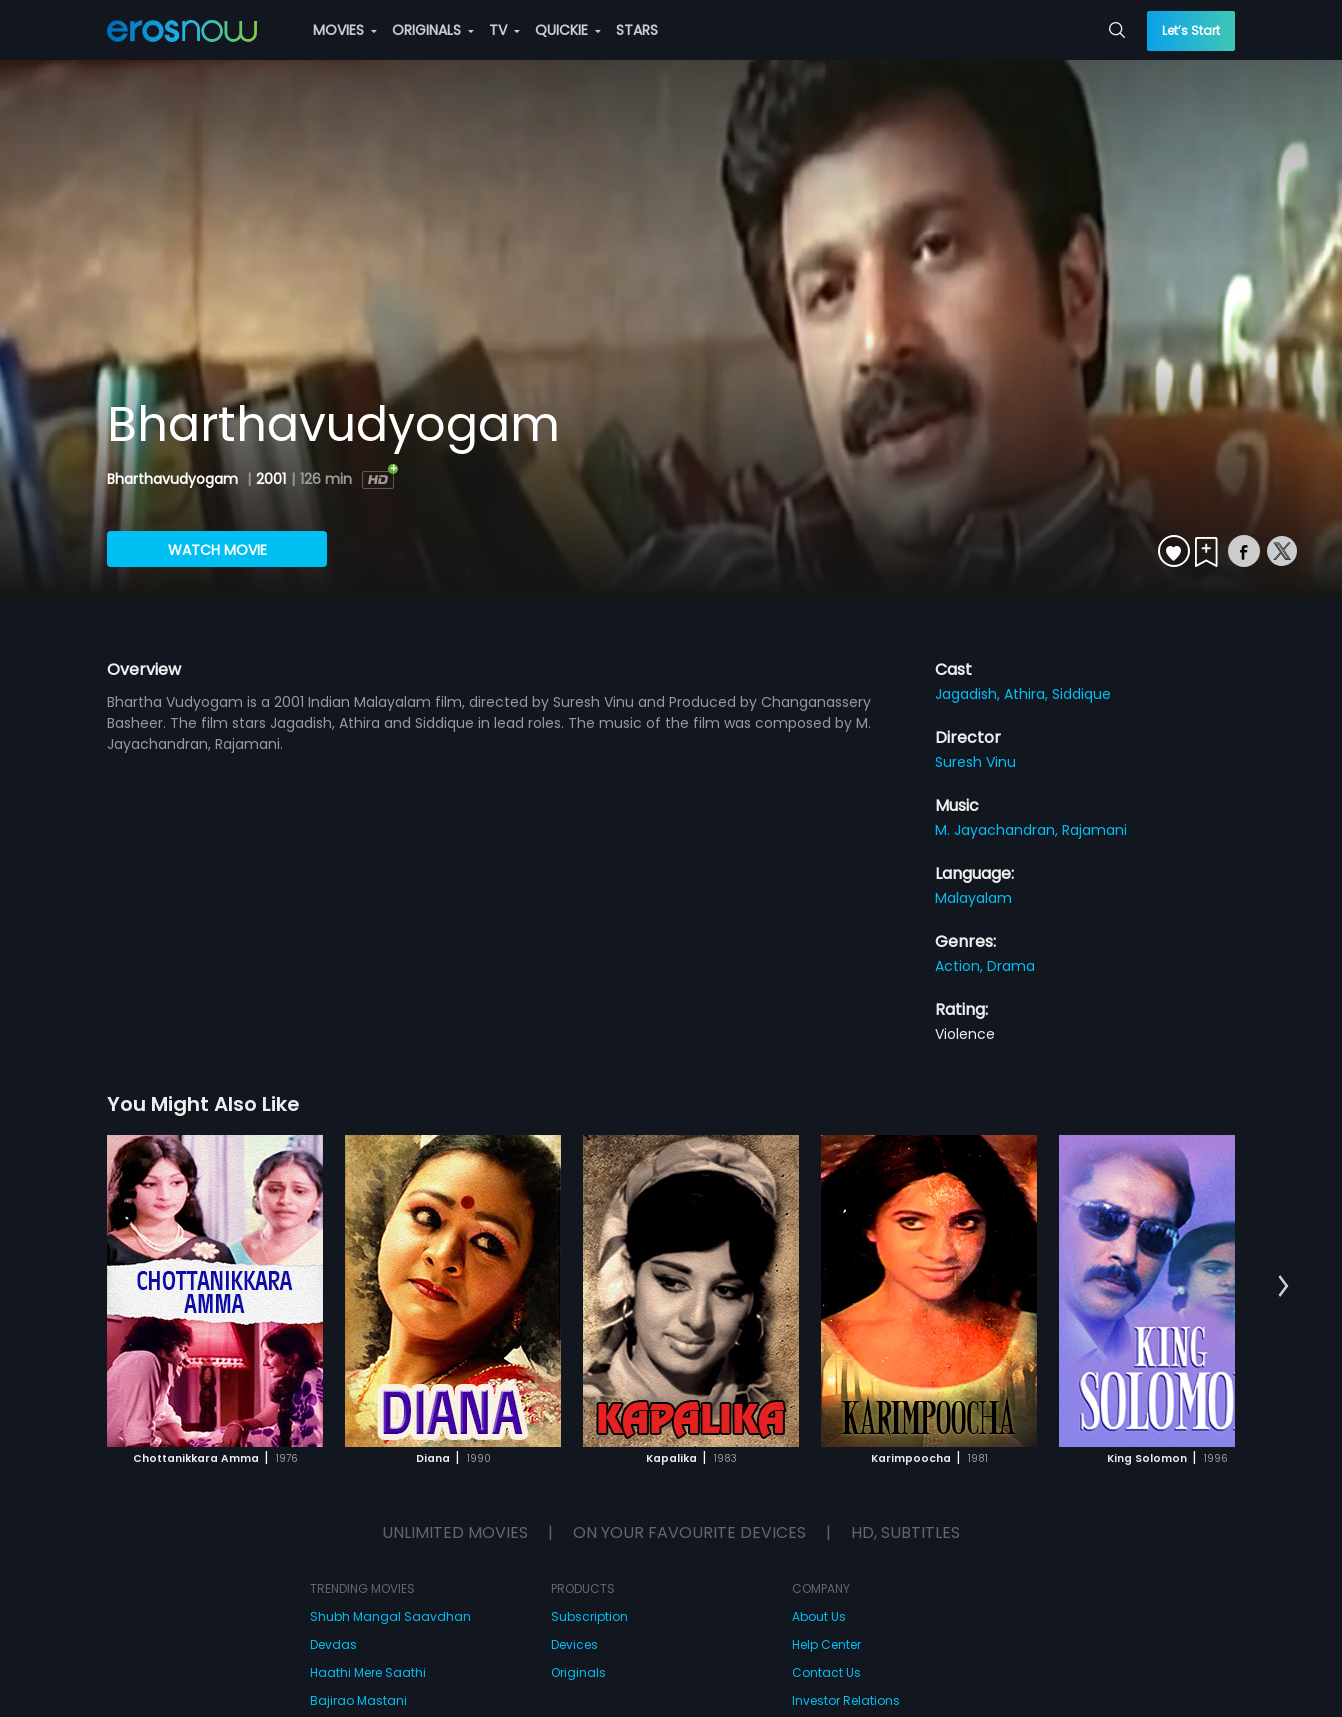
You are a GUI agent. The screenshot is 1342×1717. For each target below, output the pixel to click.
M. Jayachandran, (998, 830)
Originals (578, 1672)
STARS (637, 30)
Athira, (1028, 694)
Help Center (826, 1644)
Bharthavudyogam (174, 479)
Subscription (589, 1616)
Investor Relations (846, 1700)
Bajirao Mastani (358, 1700)
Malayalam (973, 898)
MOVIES (345, 30)
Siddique (1081, 694)
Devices (574, 1644)
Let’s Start (1191, 30)
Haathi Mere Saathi (368, 1672)
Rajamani (1094, 830)
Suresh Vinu (975, 762)
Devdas (333, 1644)
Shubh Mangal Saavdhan (390, 1616)
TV (504, 30)
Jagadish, (969, 694)
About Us (819, 1616)
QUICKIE (568, 30)
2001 (271, 479)
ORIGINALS (433, 30)
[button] (1283, 1287)
